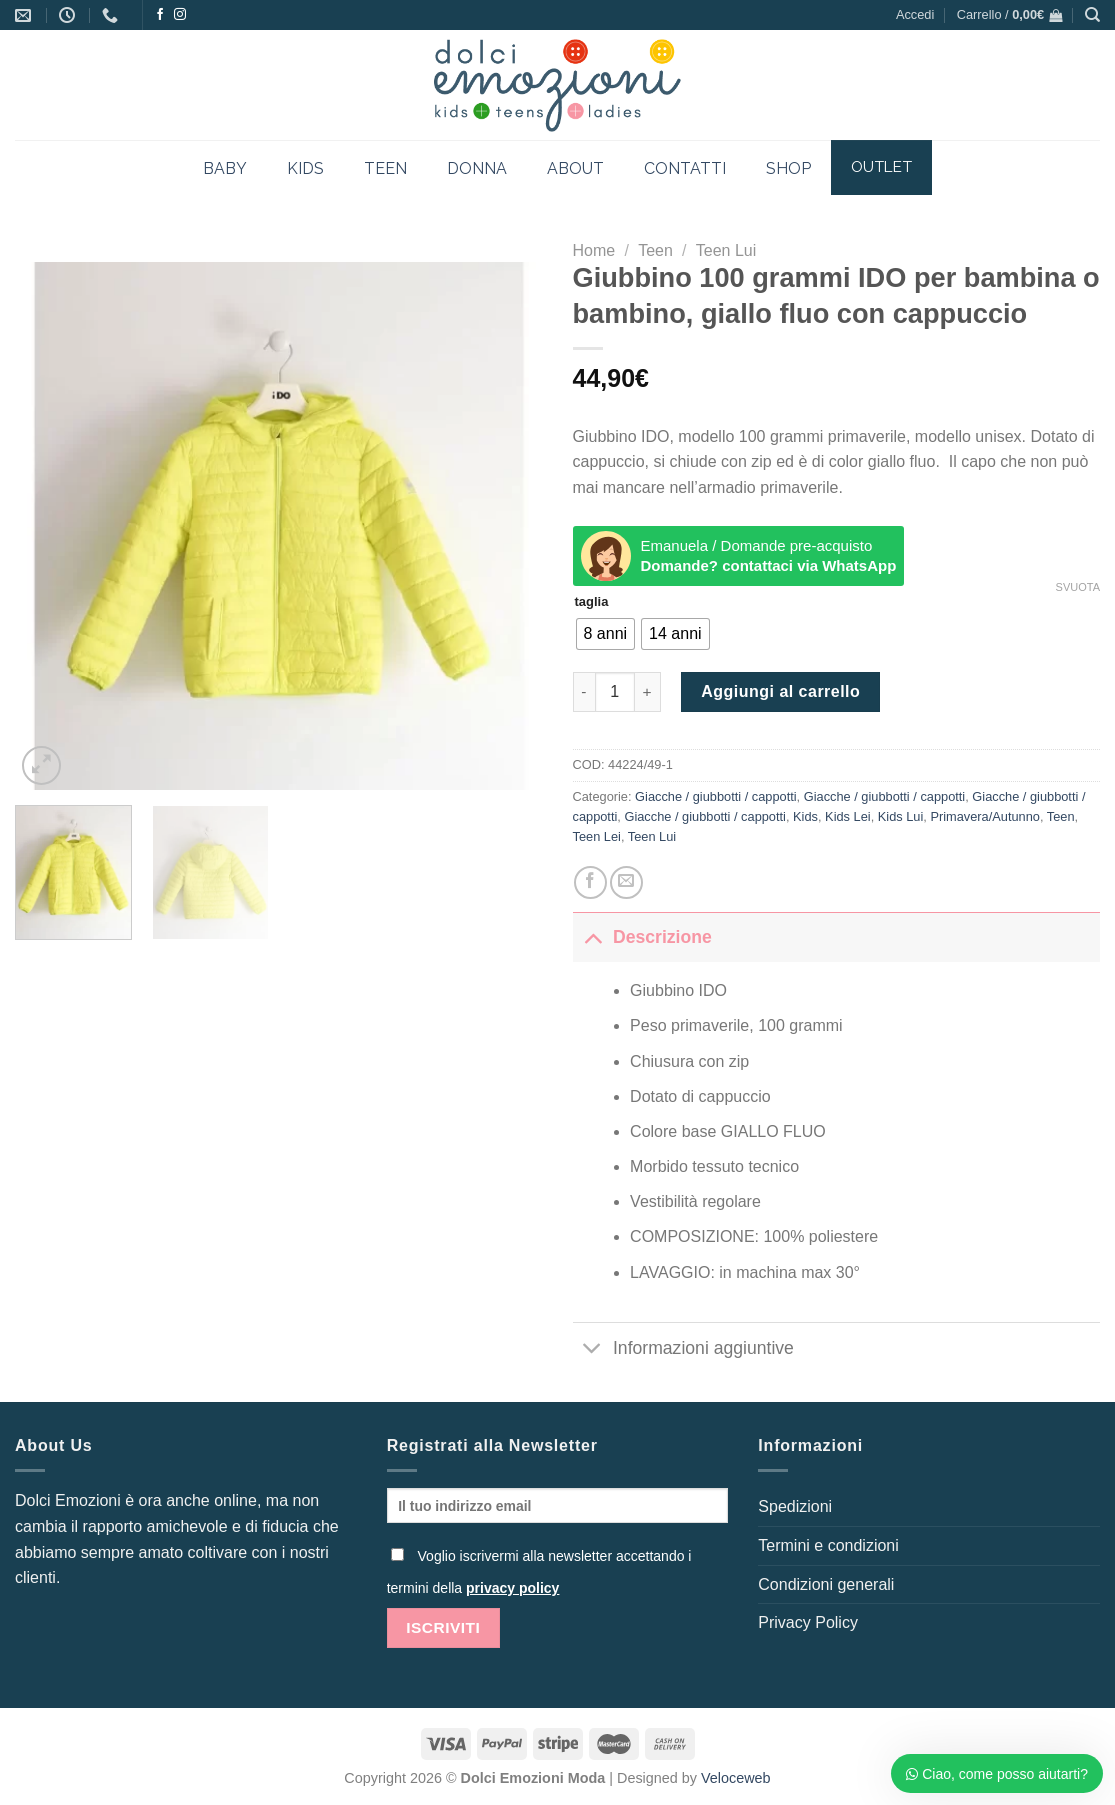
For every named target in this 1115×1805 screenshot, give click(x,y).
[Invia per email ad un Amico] (626, 882)
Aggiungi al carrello (780, 691)
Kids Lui (901, 816)
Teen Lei (597, 836)
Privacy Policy (808, 1622)
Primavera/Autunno (985, 816)
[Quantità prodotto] (615, 692)
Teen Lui (726, 250)
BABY (225, 168)
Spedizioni (795, 1506)
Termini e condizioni (828, 1545)
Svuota (1078, 587)
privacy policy (512, 1588)
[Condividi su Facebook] (590, 882)
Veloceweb (736, 1778)
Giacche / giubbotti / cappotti (715, 796)
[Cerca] (1092, 15)
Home (594, 250)
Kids (805, 816)
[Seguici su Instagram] (180, 15)
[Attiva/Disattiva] (592, 936)
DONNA (477, 168)
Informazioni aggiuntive (683, 1349)
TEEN (385, 168)
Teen (655, 250)
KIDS (305, 168)
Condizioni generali (826, 1584)
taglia (592, 602)
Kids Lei (848, 816)
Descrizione (642, 936)
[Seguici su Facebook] (160, 15)
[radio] (606, 634)
